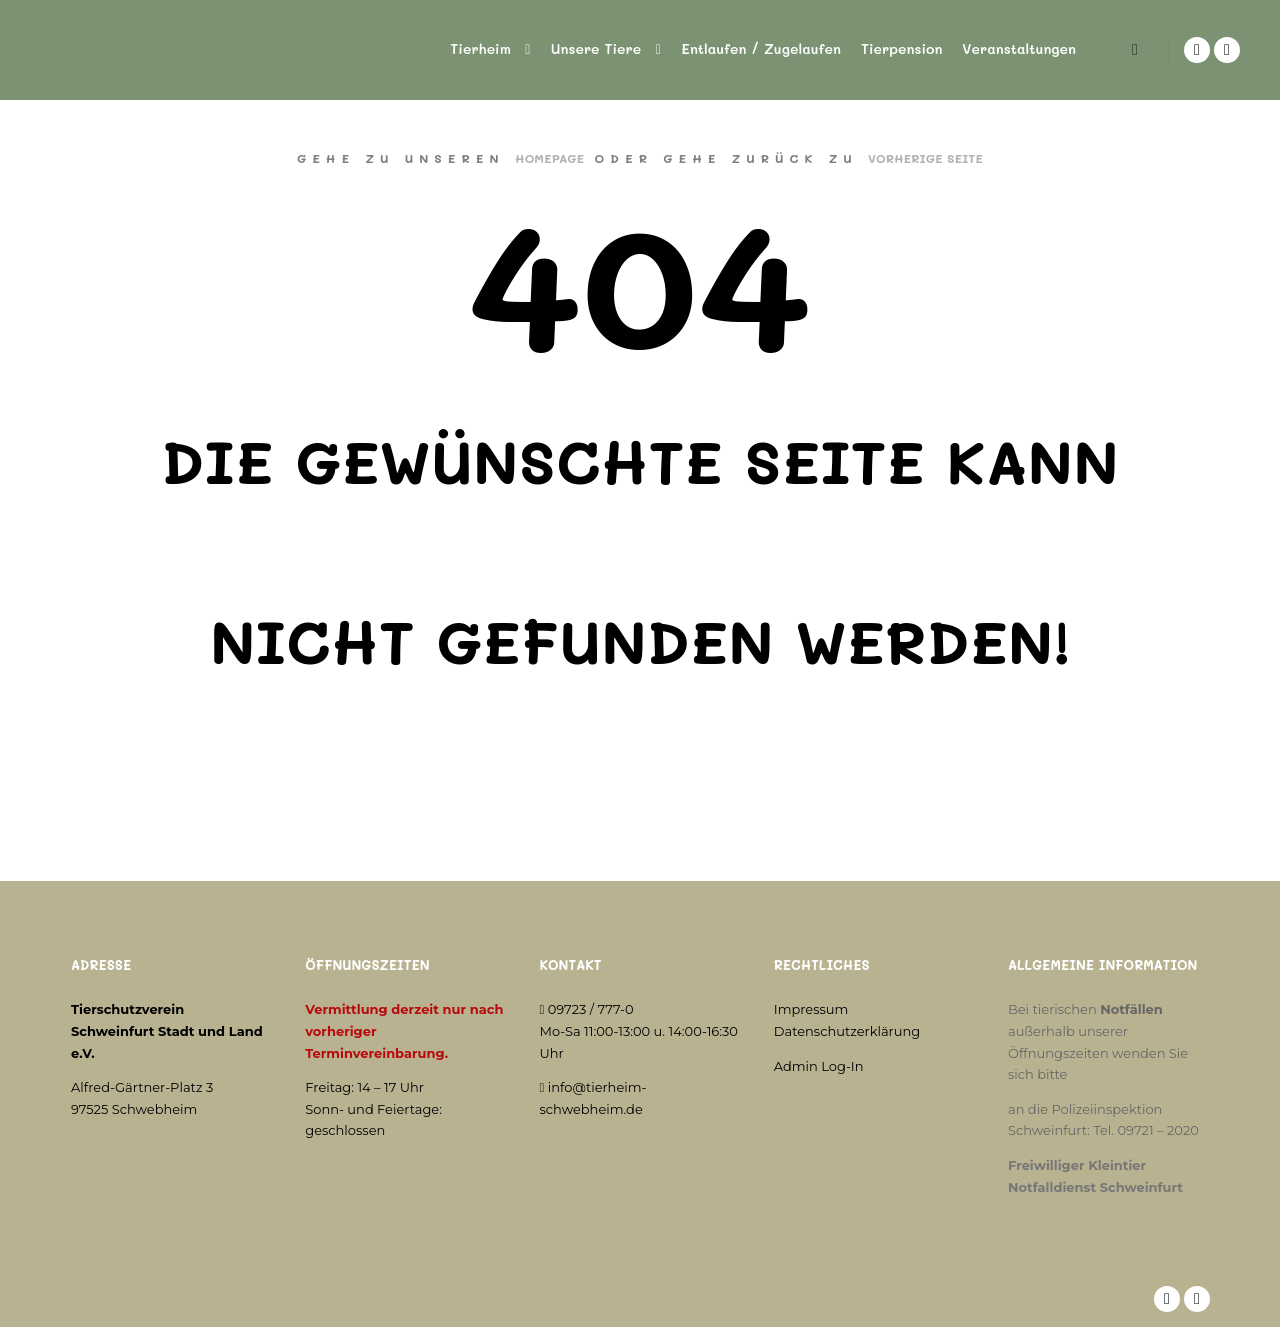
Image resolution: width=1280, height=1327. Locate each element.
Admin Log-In (819, 1066)
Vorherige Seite (925, 158)
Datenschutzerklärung (847, 1031)
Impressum (811, 1009)
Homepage (549, 158)
